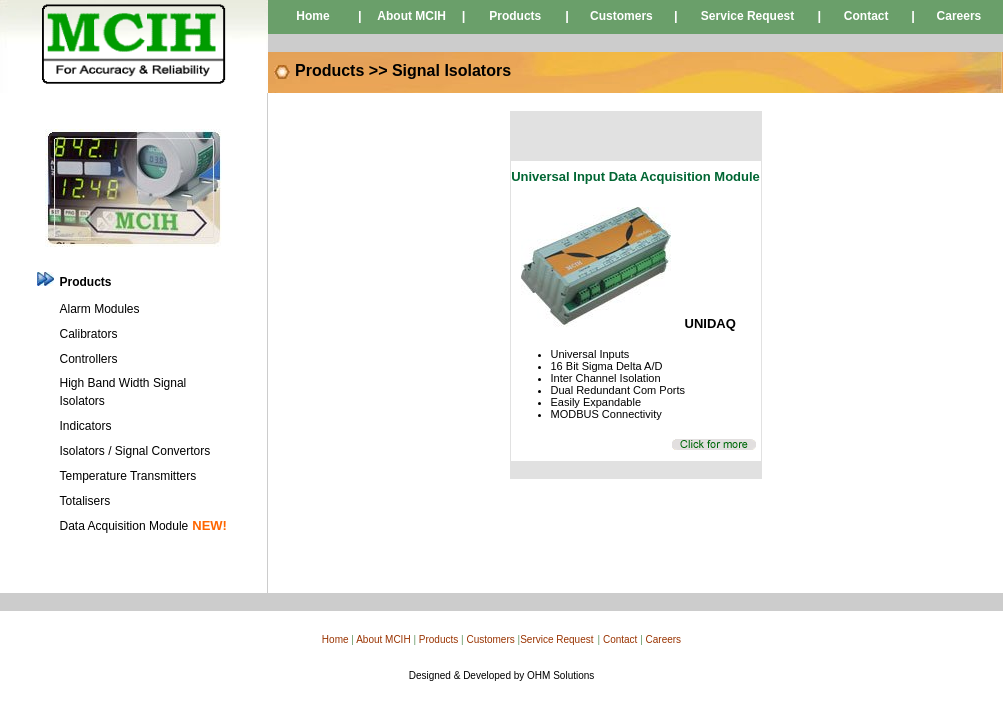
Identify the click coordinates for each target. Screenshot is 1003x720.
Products (515, 16)
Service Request (747, 16)
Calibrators (89, 334)
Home (312, 16)
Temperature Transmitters (128, 476)
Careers (959, 16)
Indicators (86, 426)
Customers (621, 16)
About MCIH (411, 16)
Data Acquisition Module (124, 526)
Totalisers (85, 501)
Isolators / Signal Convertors (135, 451)
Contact (866, 16)
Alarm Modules (100, 309)
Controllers (89, 359)
